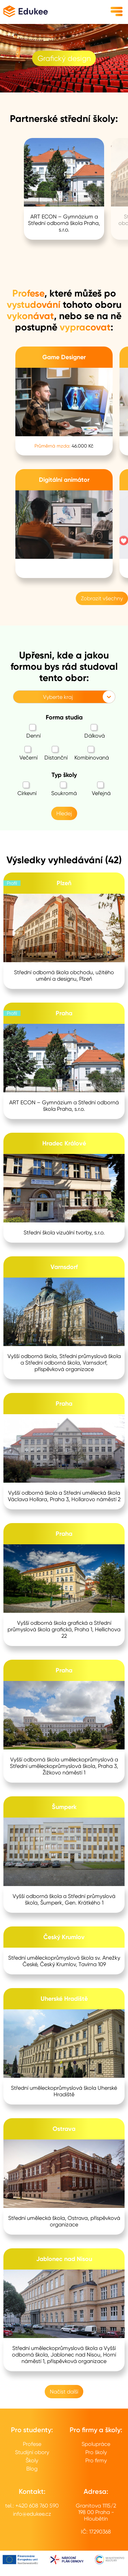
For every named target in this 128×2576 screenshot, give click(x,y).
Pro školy (96, 2452)
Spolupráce (96, 2444)
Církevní (27, 788)
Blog (32, 2468)
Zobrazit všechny (102, 598)
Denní (33, 731)
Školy (32, 2460)
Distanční (56, 753)
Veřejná (101, 788)
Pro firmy (96, 2460)
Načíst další (64, 2391)
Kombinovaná (91, 753)
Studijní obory (32, 2452)
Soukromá (64, 788)
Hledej (64, 813)
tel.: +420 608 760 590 (32, 2505)
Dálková (94, 731)
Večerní (28, 753)
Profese (32, 2444)
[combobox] (17, 697)
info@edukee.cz (32, 2514)
